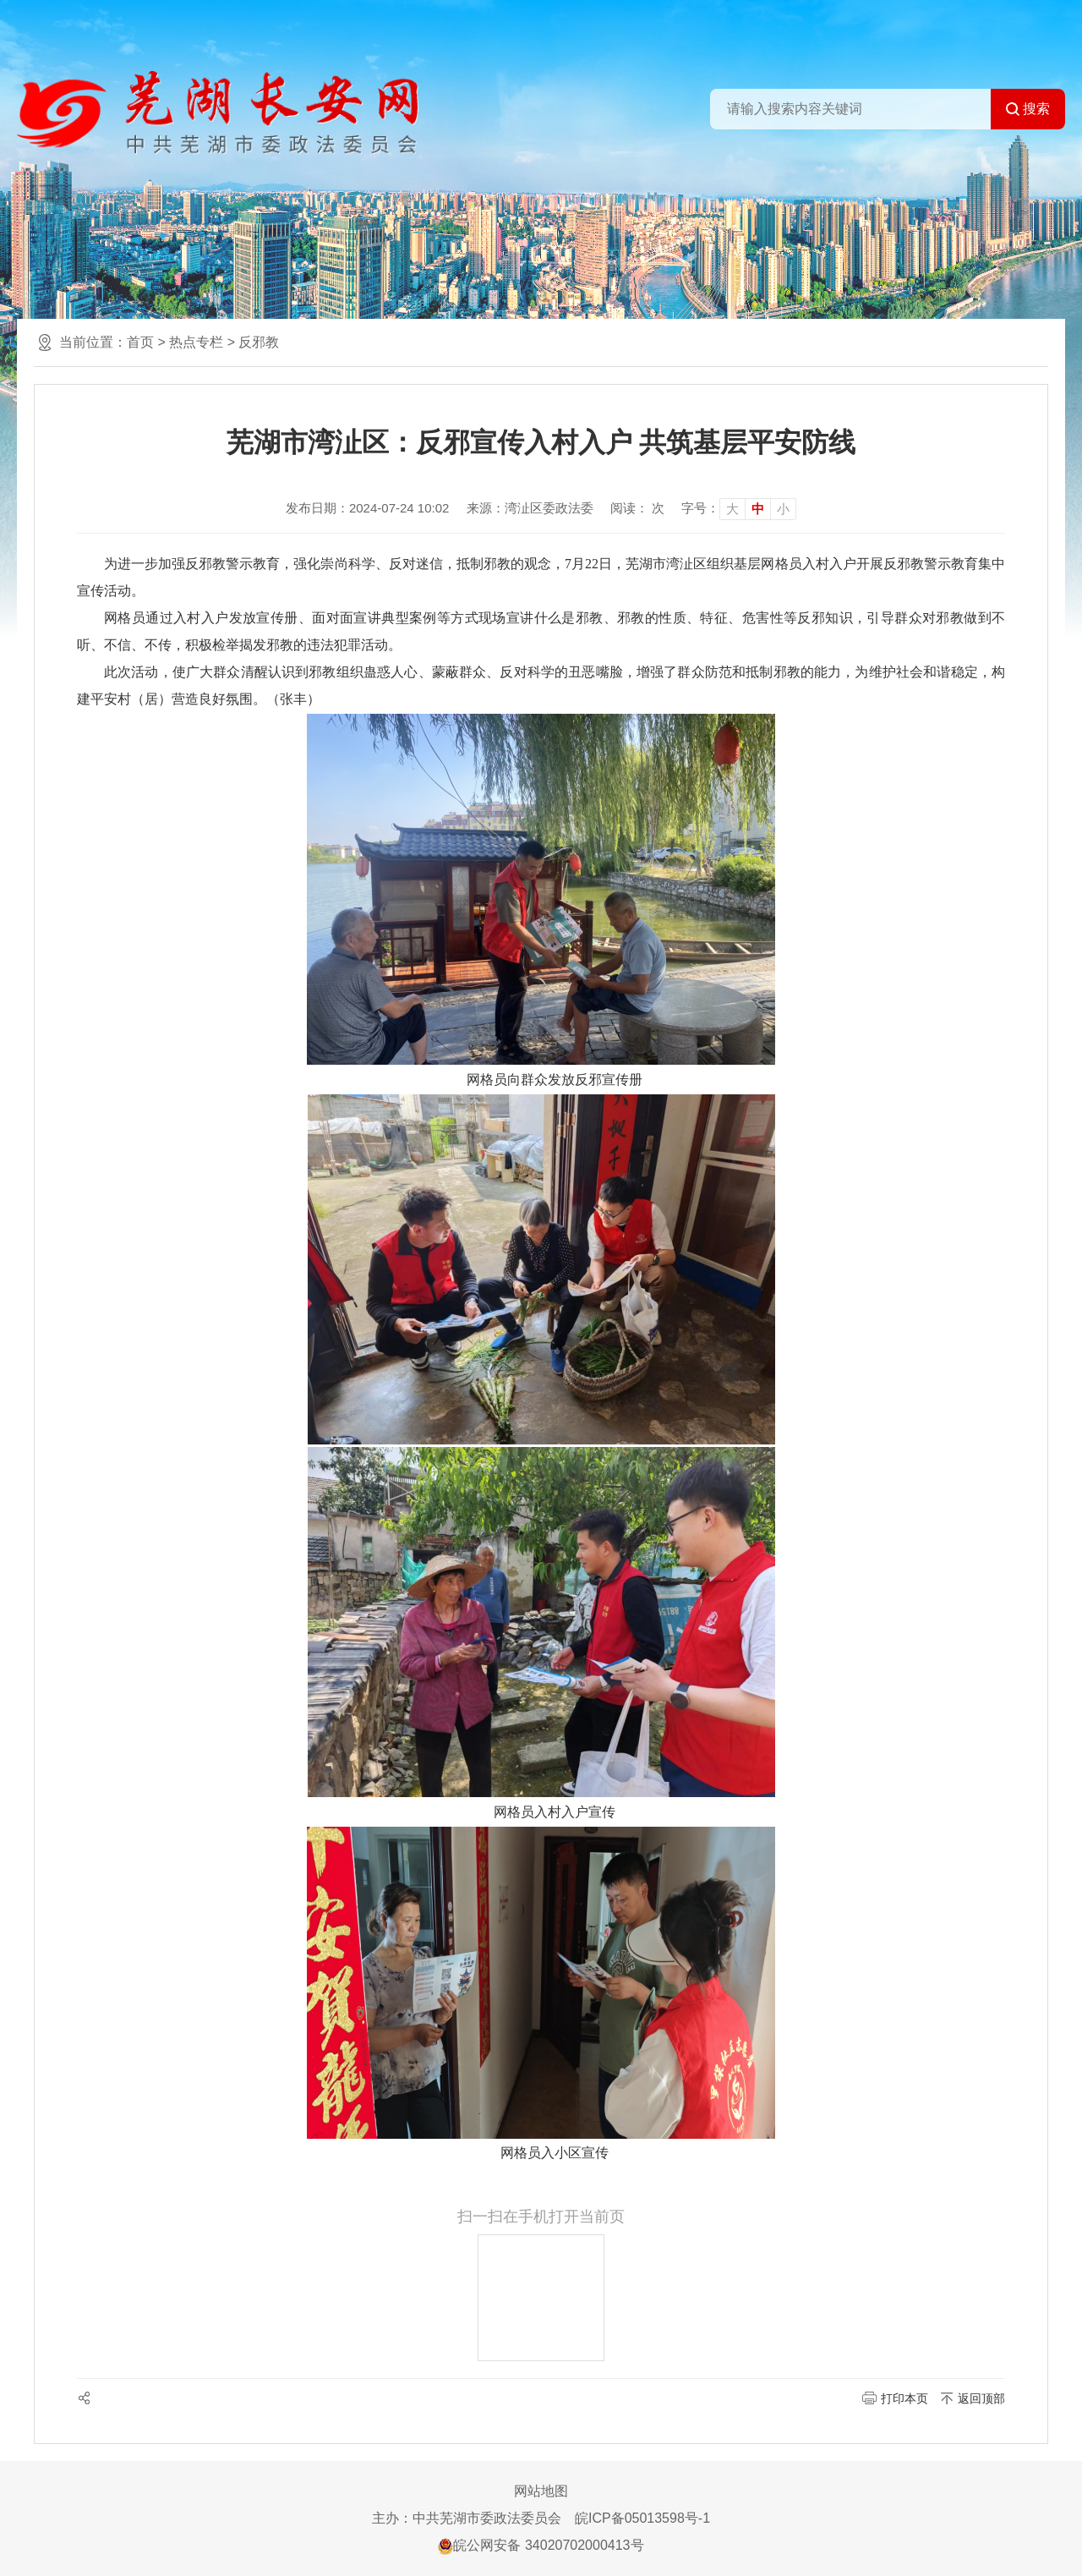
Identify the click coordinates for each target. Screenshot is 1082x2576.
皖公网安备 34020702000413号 (540, 2545)
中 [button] (757, 508)
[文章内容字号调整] (738, 508)
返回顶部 (981, 2398)
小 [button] (783, 508)
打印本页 (904, 2398)
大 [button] (732, 508)
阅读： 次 (637, 508)
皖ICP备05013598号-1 (642, 2518)
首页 (140, 342)
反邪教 (258, 342)
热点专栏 (196, 342)
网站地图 (541, 2491)
